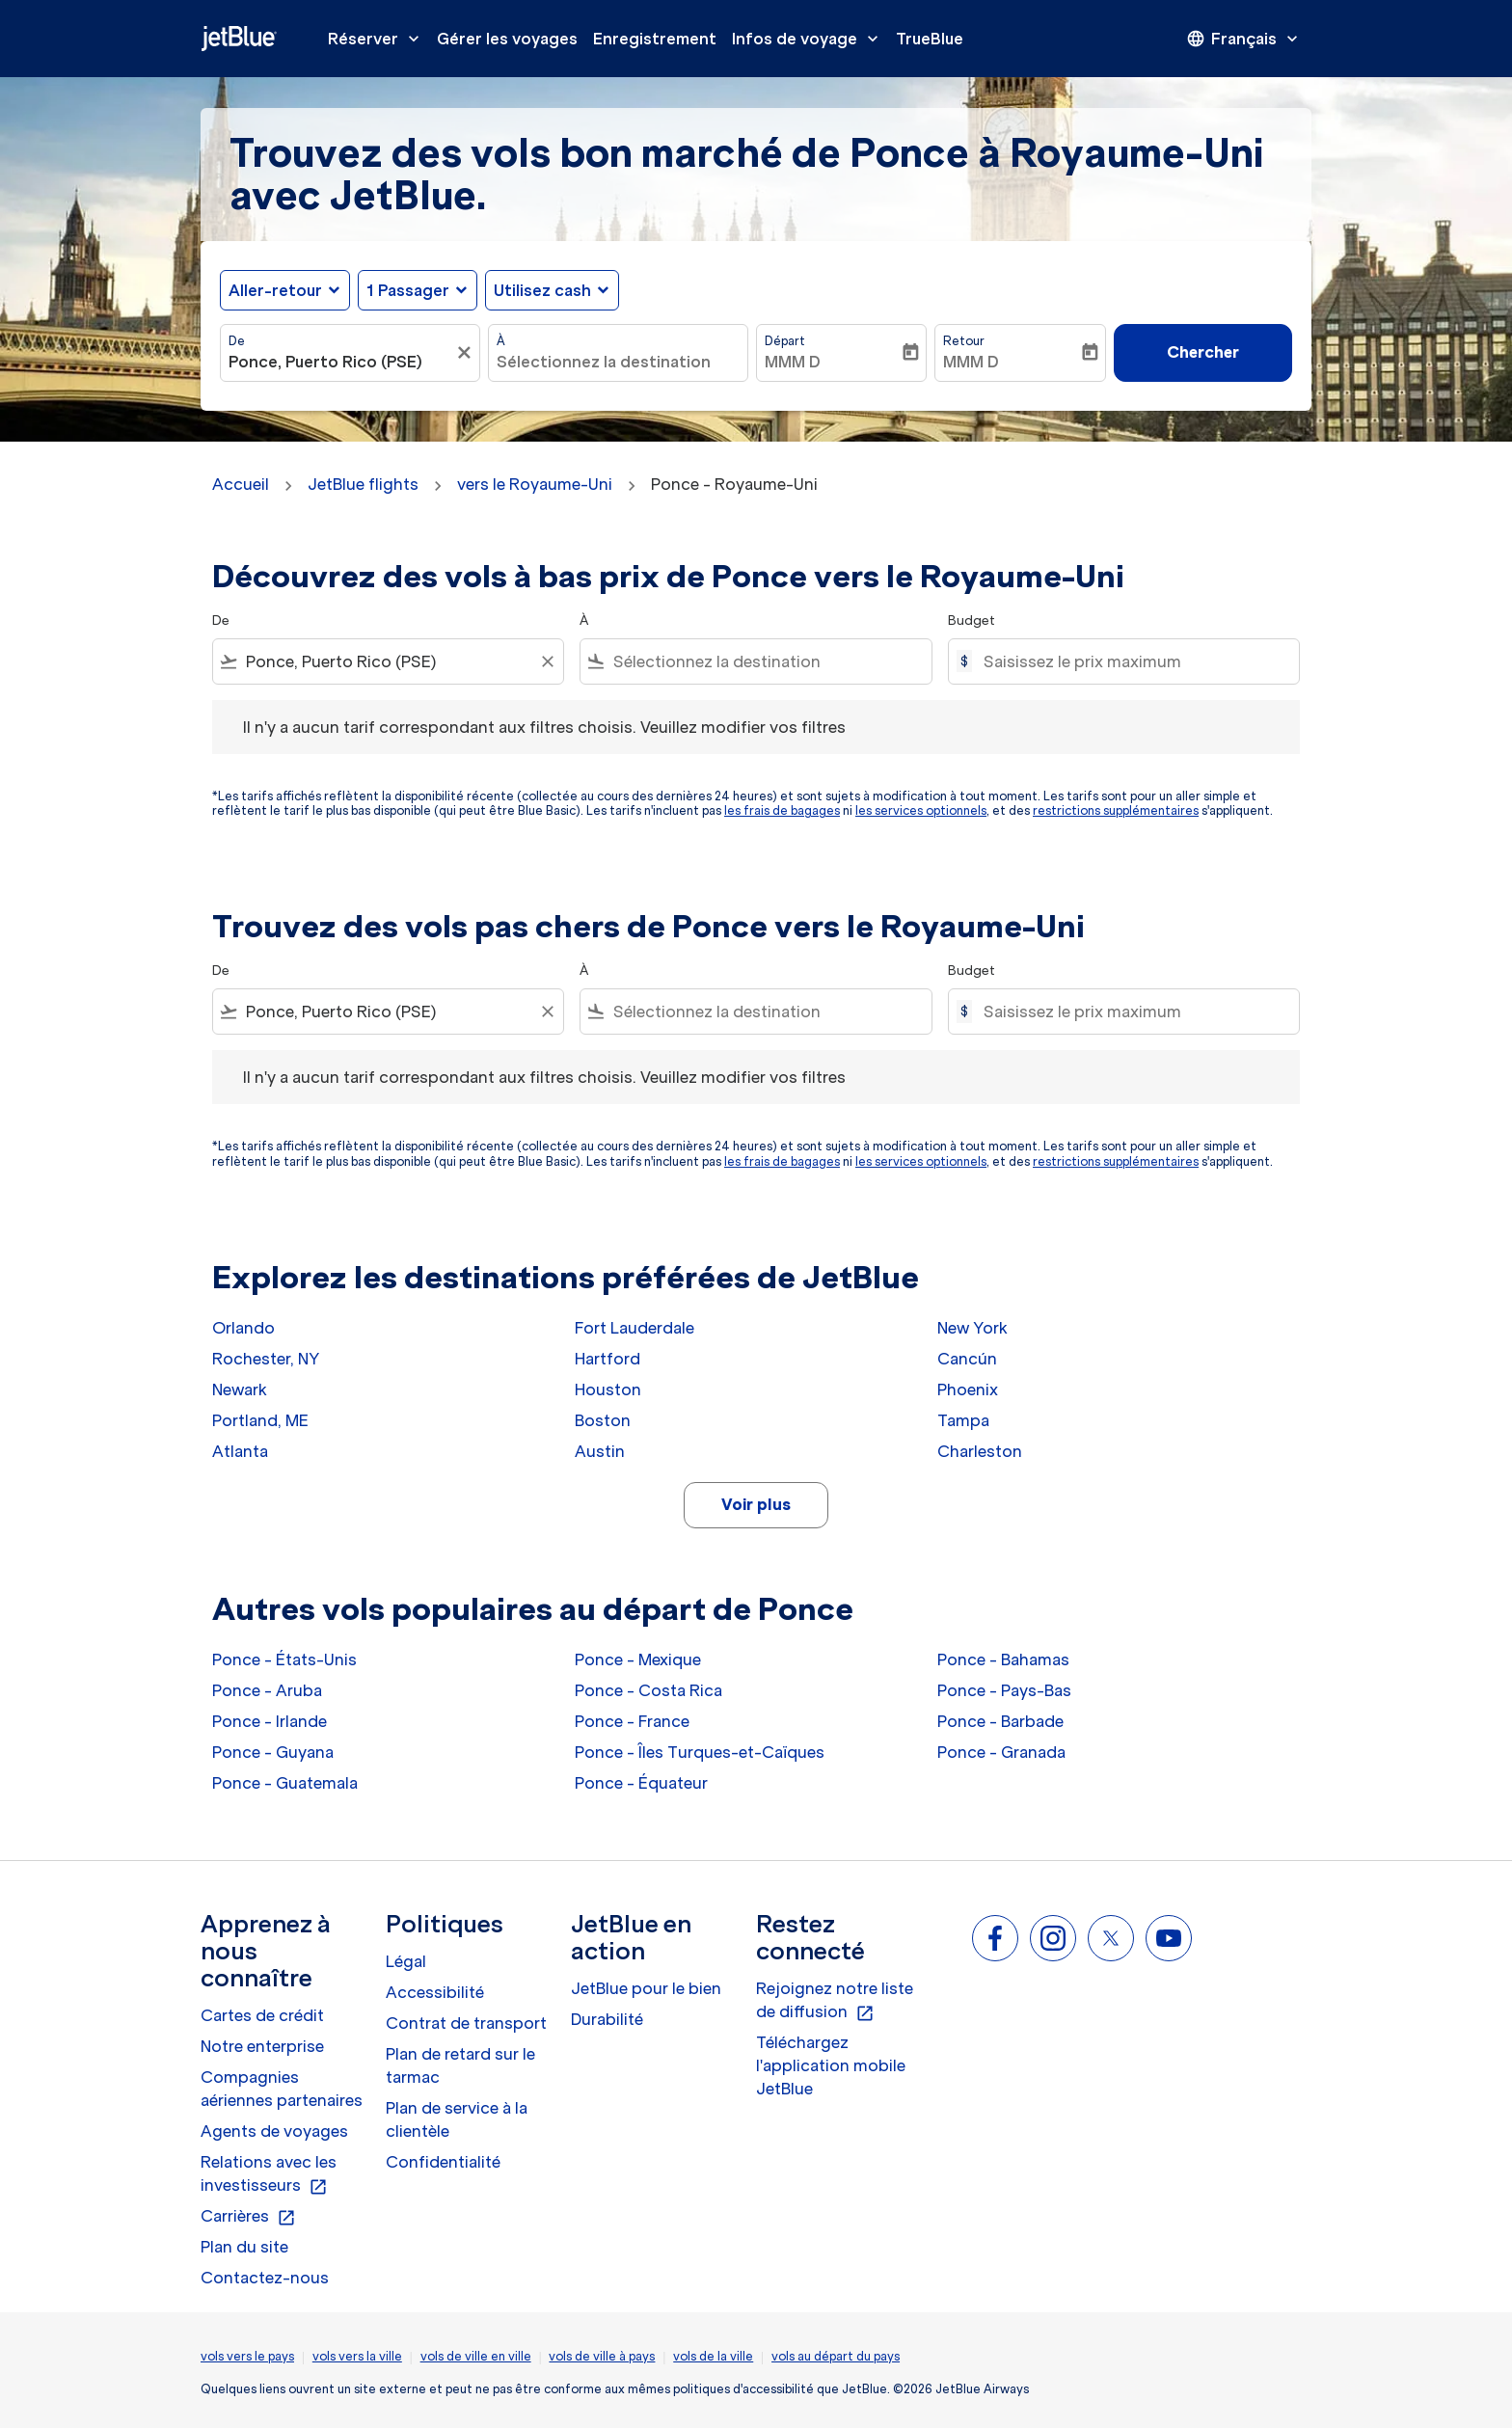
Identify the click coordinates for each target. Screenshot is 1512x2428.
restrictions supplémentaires (1116, 810)
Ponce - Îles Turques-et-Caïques (699, 1752)
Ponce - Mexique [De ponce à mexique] (638, 1659)
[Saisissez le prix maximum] (1131, 661)
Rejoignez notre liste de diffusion (834, 2001)
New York (972, 1327)
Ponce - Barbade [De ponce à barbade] (1000, 1721)
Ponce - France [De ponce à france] (632, 1721)
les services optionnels (920, 810)
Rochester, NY (265, 1358)
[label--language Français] (1244, 38)
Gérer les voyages (507, 38)
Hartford (607, 1358)
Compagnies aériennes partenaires (282, 2088)
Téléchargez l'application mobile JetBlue (830, 2065)
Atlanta (240, 1451)
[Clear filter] (546, 661)
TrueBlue (929, 38)
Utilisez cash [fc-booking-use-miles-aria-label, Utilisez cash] (542, 290)
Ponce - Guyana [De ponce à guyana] (273, 1752)
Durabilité (607, 2019)
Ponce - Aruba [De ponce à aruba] (267, 1690)
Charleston (979, 1451)
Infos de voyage (810, 38)
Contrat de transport (466, 2023)
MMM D (793, 361)
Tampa (963, 1420)
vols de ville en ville (475, 2356)
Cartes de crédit (262, 2015)
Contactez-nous (265, 2277)
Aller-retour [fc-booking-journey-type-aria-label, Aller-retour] (275, 290)
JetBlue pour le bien (646, 1988)
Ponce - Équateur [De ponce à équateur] (641, 1783)
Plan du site (244, 2246)
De (237, 341)
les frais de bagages (782, 810)
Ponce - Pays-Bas (1004, 1690)
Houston (608, 1389)
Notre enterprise (262, 2046)
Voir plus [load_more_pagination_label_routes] (756, 1504)
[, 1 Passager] (407, 290)
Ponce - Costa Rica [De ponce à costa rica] (648, 1690)
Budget (971, 620)
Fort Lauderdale (634, 1327)
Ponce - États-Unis (284, 1659)
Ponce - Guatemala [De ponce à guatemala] (285, 1783)
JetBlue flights (363, 484)
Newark (239, 1389)
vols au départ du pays (835, 2356)
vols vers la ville (357, 2356)
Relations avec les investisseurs (269, 2174)
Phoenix (967, 1389)
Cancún (967, 1358)
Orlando (243, 1327)
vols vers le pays (247, 2356)
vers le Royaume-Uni (534, 484)
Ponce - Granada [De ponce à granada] (1001, 1752)
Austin (600, 1451)
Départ (785, 341)
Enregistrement (654, 38)
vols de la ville (713, 2356)
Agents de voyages (274, 2131)
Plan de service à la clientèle (456, 2119)
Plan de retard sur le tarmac (460, 2065)
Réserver (378, 38)
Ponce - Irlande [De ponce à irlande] (269, 1721)
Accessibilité (435, 1992)
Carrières (248, 2216)
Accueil (240, 484)
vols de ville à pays (602, 2356)
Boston (603, 1420)
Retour (964, 341)
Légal (406, 1961)
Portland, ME (260, 1420)
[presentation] (1244, 38)
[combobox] (340, 361)
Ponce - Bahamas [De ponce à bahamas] (1003, 1659)
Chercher (1203, 352)
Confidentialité (443, 2162)
